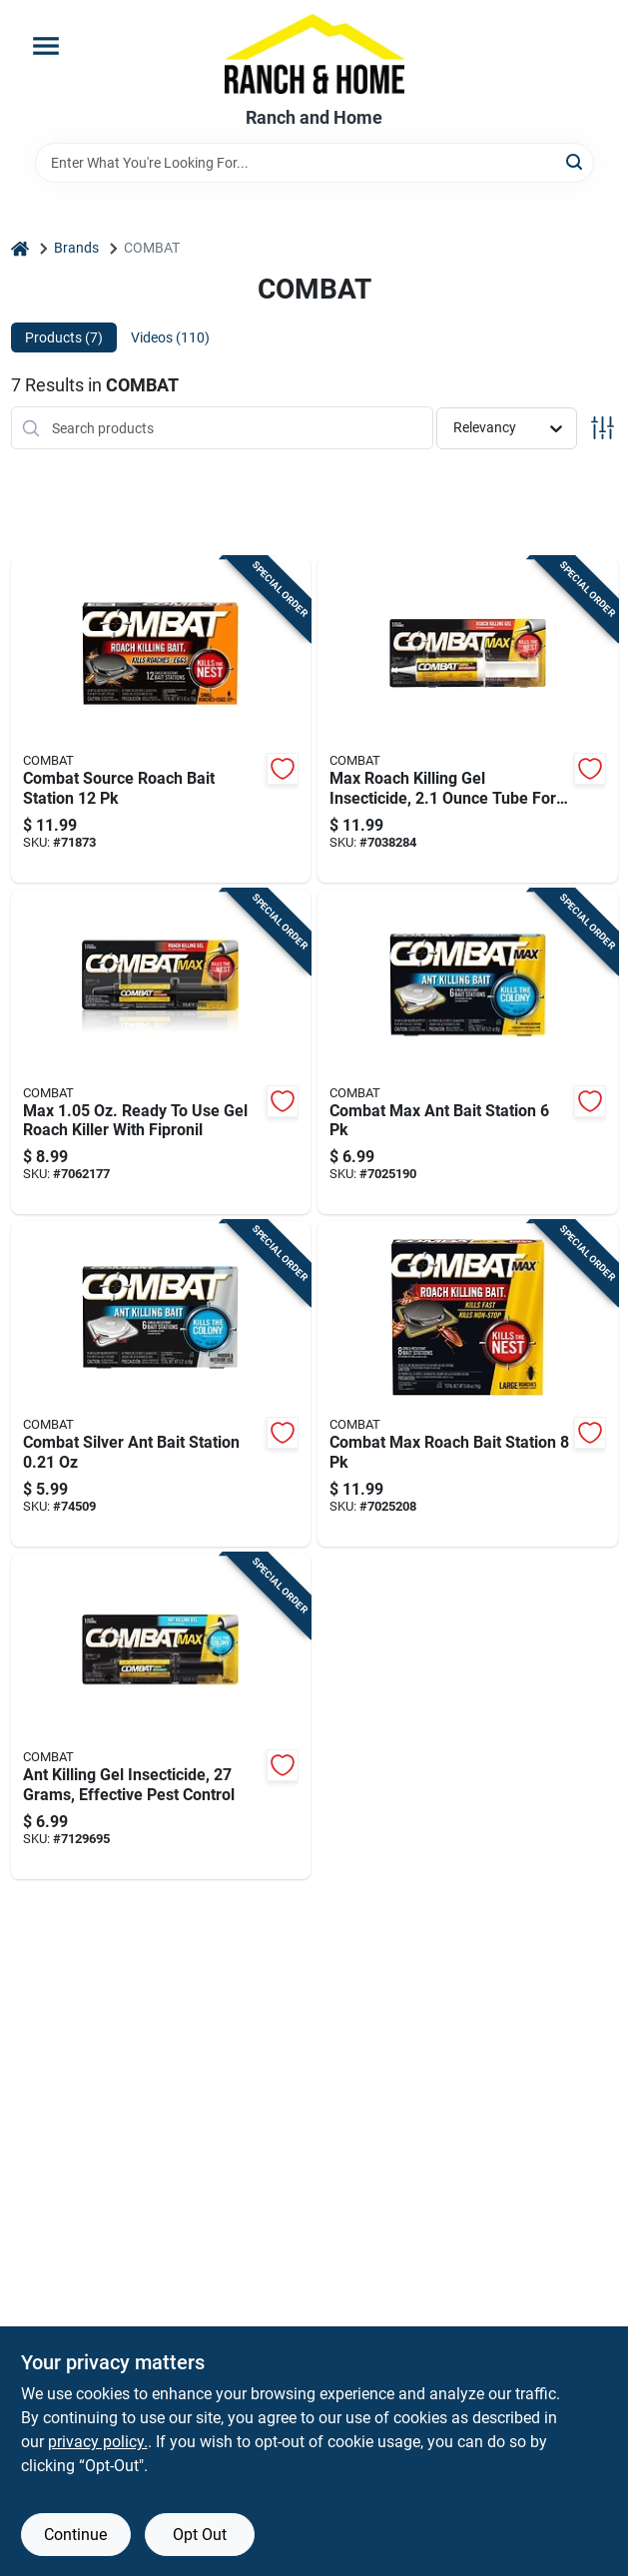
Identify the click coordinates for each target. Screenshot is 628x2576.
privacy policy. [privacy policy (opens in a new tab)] (98, 2441)
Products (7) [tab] (64, 337)
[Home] (20, 248)
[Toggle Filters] (602, 427)
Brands (76, 248)
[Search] (575, 161)
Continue (75, 2534)
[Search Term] (314, 163)
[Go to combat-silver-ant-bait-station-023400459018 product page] (161, 1384)
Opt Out (200, 2534)
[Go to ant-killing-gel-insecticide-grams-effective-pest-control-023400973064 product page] (161, 1716)
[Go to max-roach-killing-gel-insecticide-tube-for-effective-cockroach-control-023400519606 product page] (467, 720)
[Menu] (46, 46)
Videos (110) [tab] (170, 337)
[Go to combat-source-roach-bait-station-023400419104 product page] (161, 720)
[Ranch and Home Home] (314, 54)
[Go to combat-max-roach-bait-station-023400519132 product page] (467, 1384)
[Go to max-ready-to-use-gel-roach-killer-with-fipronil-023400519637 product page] (161, 1052)
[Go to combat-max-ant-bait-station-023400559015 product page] (467, 1052)
